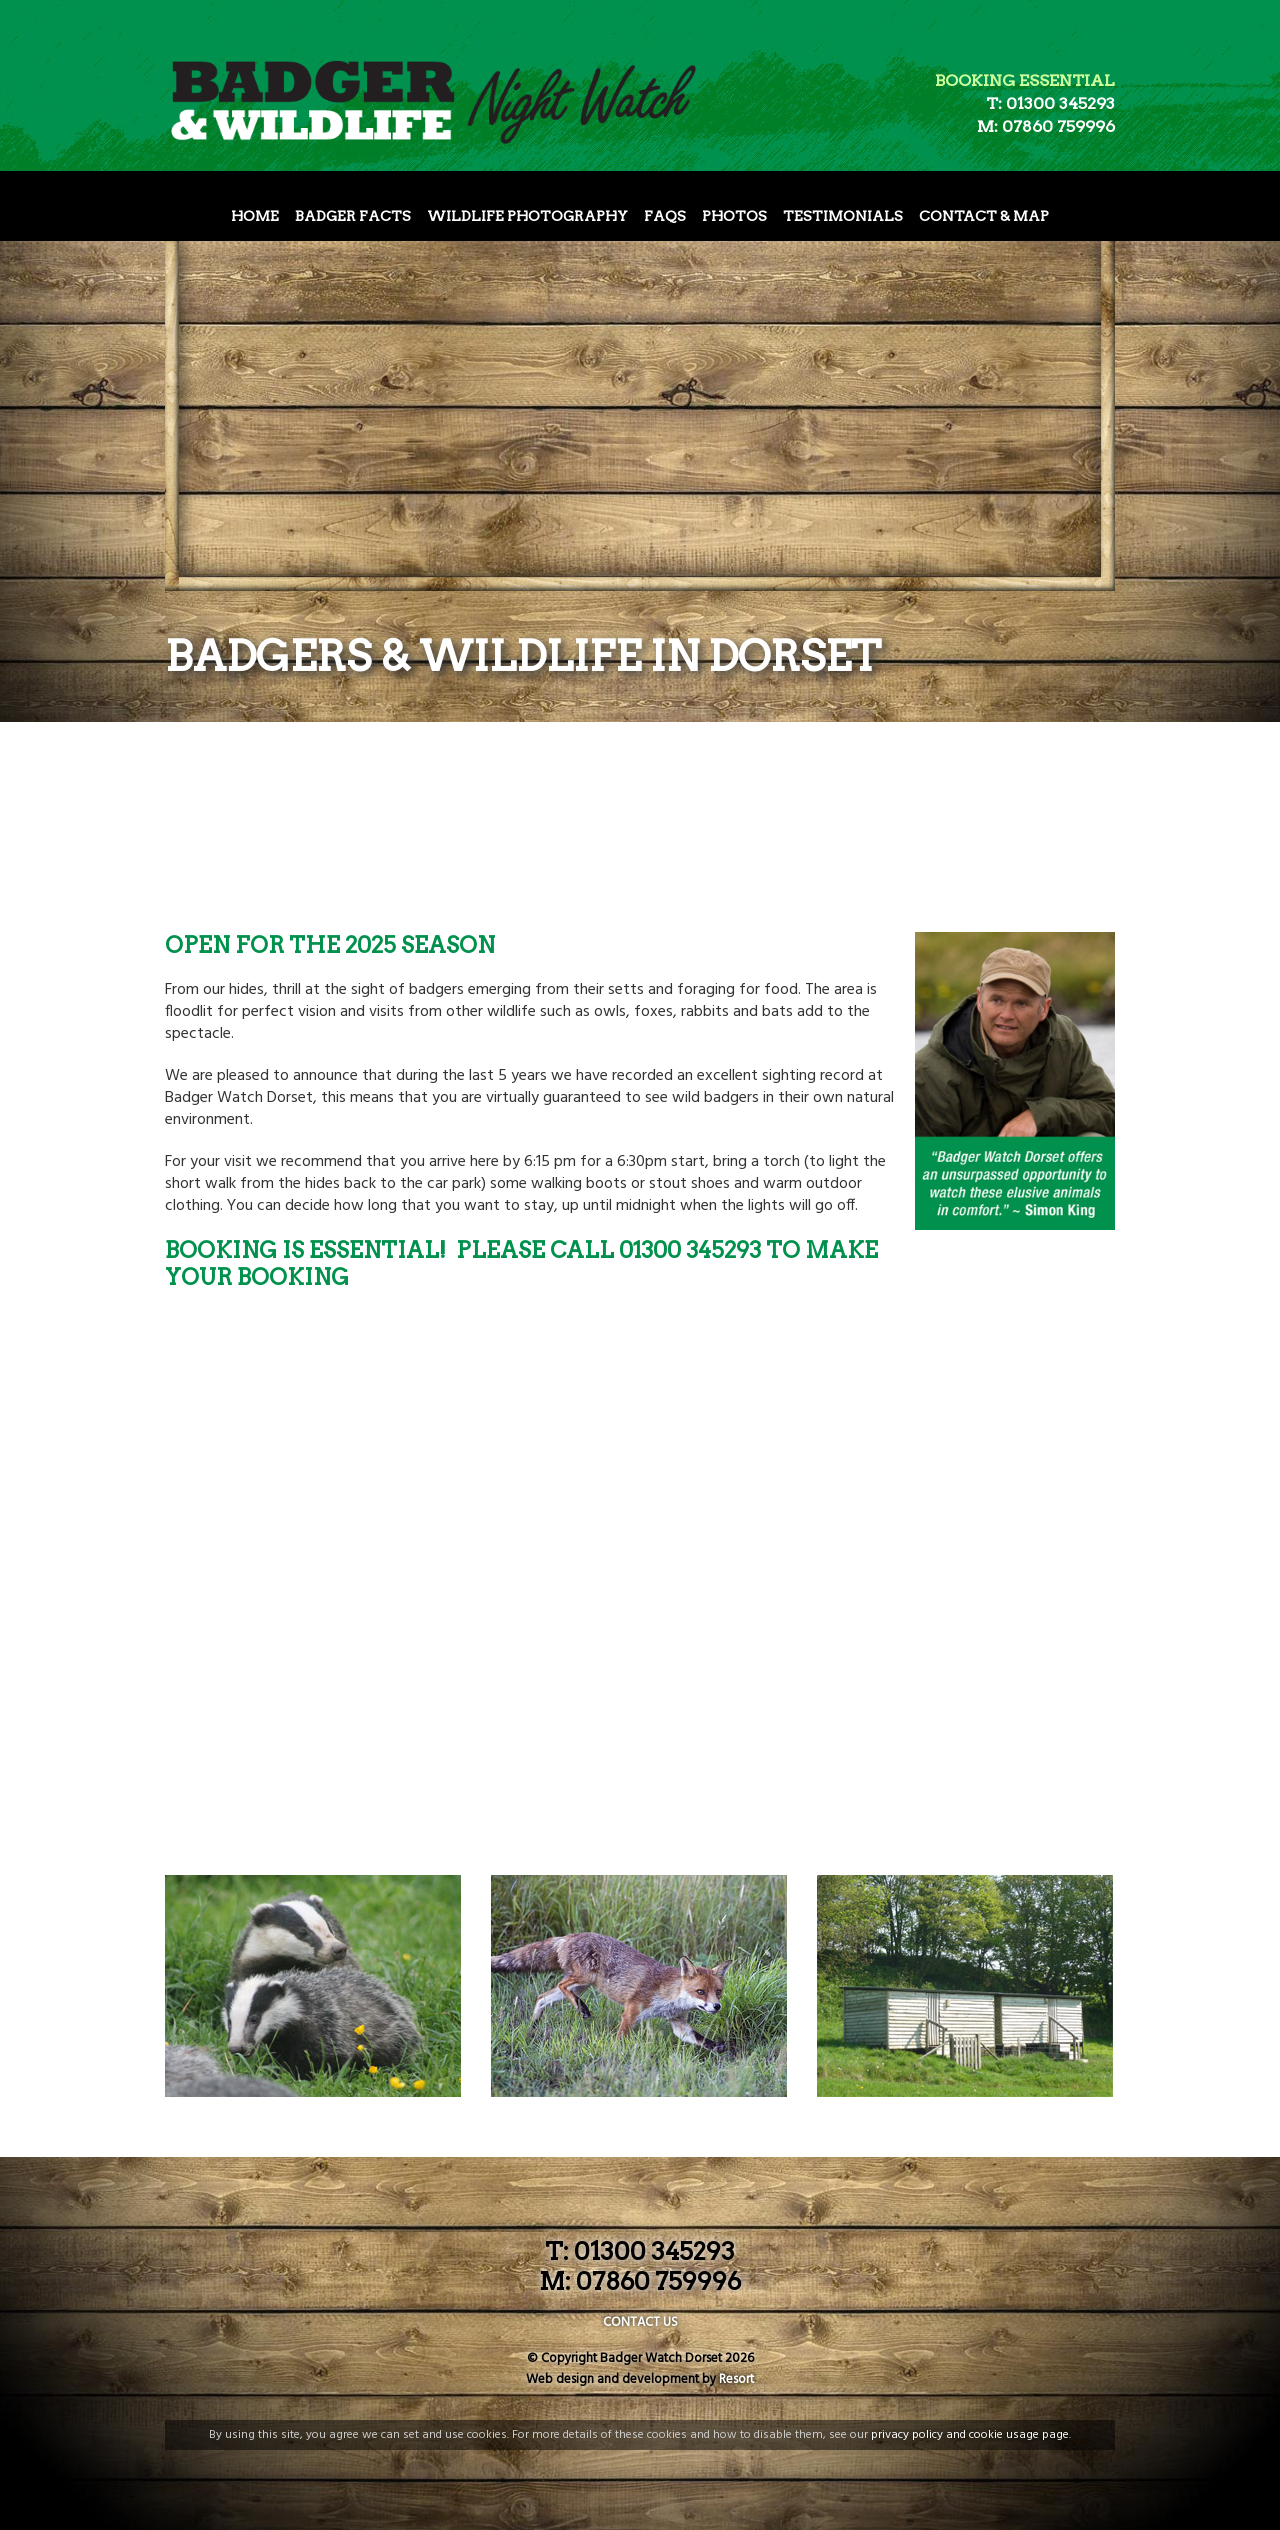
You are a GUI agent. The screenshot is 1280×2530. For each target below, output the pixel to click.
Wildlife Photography (527, 216)
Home (255, 216)
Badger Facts (353, 216)
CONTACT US (640, 2322)
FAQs (665, 216)
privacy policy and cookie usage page (970, 2435)
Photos (734, 216)
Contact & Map (984, 216)
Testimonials (843, 216)
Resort (736, 2379)
